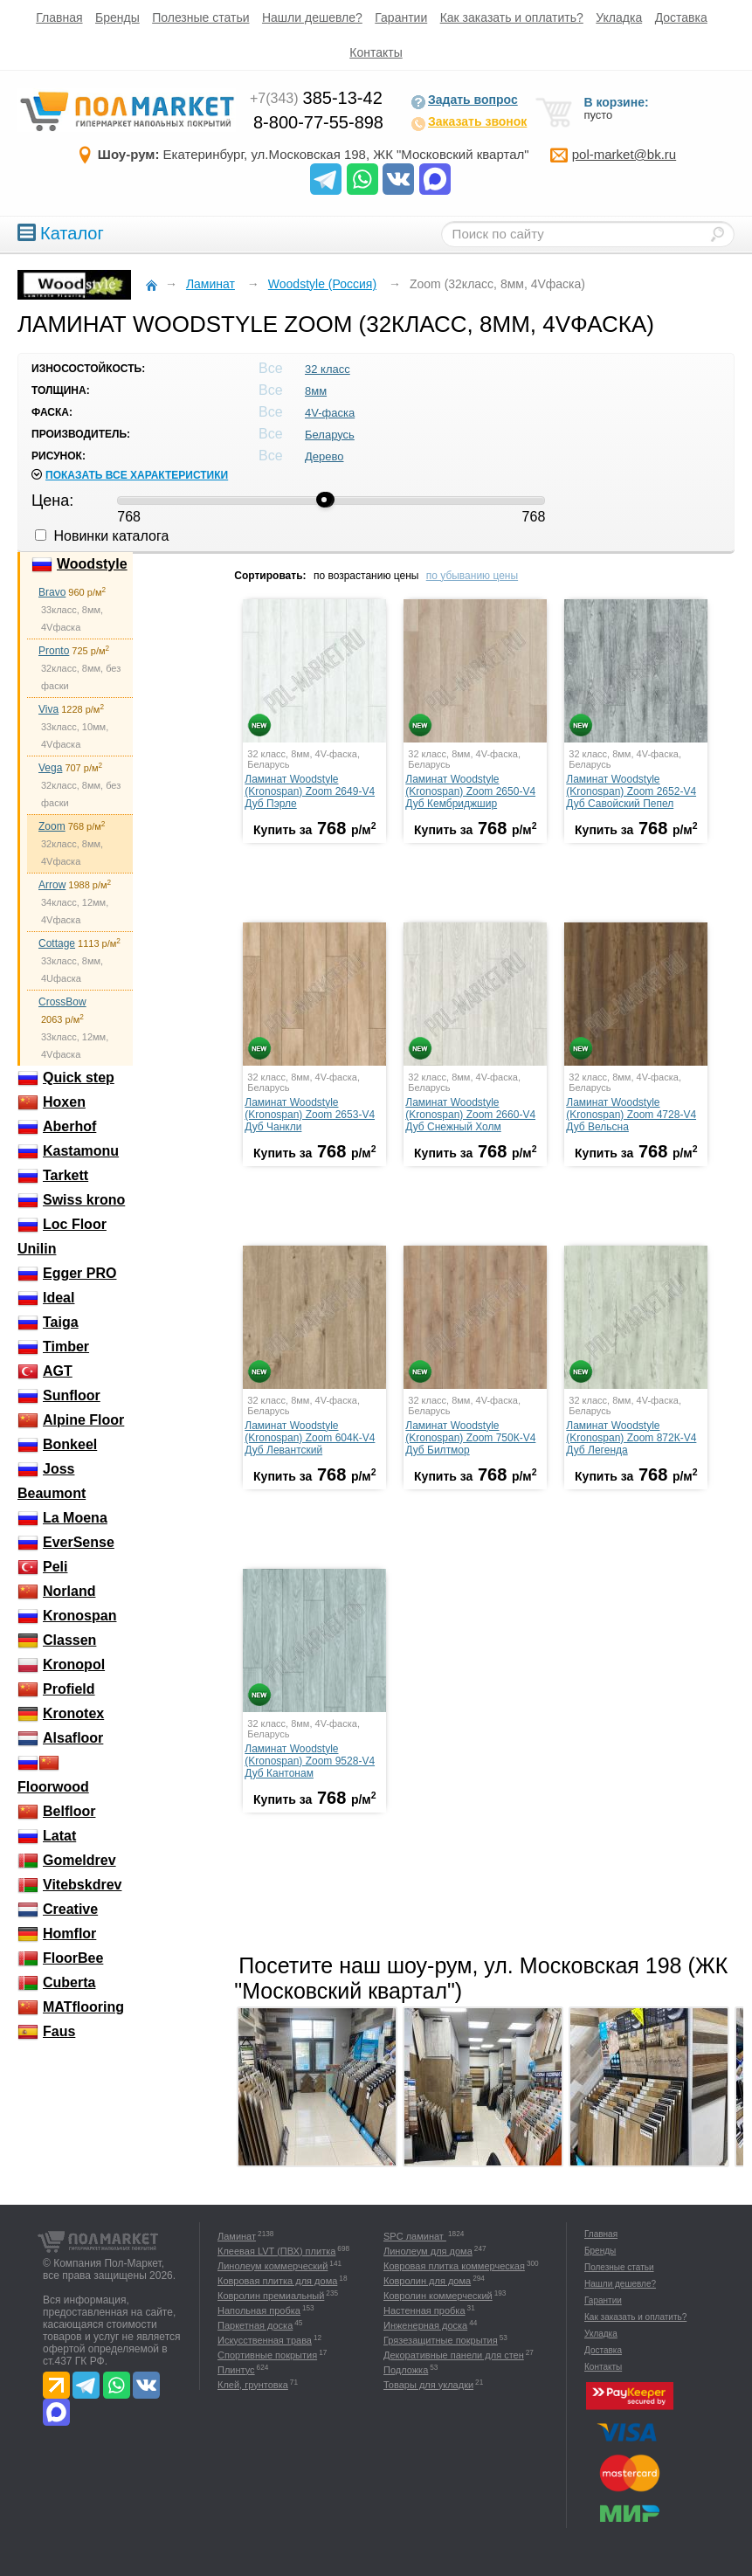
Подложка (405, 2370)
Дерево (324, 456)
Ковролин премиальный (270, 2295)
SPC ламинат (414, 2236)
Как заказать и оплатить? (511, 17)
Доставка (681, 17)
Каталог (60, 233)
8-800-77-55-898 (318, 122)
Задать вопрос (464, 101)
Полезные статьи (200, 17)
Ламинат (236, 2236)
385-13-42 (316, 97)
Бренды (117, 17)
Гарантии (401, 17)
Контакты (375, 52)
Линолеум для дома (428, 2251)
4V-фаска (330, 412)
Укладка (619, 17)
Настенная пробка (424, 2310)
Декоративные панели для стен (453, 2355)
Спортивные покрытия (267, 2355)
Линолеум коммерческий (272, 2266)
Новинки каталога (102, 535)
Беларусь (330, 434)
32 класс (327, 369)
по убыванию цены (472, 576)
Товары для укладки (428, 2384)
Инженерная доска (425, 2325)
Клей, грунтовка (252, 2384)
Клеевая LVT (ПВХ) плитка (276, 2251)
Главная (59, 17)
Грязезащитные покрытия (440, 2340)
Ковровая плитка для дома (277, 2281)
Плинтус (236, 2370)
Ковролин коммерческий (438, 2295)
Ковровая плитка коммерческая (454, 2266)
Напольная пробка (258, 2310)
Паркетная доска (255, 2325)
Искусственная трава (264, 2340)
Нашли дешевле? (312, 17)
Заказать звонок (468, 123)
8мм (316, 390)
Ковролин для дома (427, 2281)
